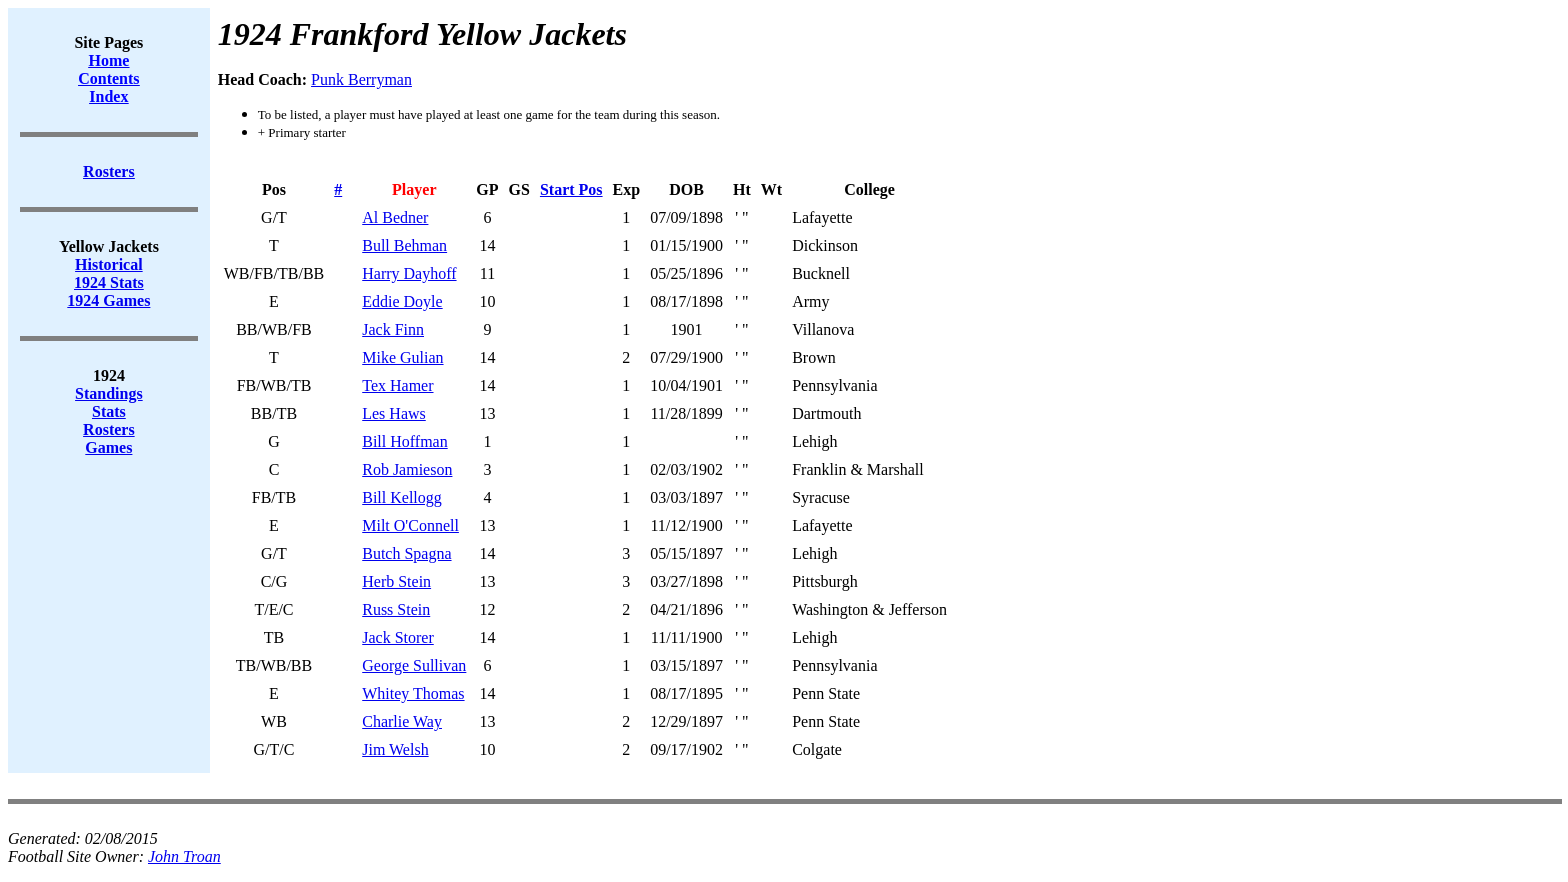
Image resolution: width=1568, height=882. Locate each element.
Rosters (109, 429)
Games (108, 447)
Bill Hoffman (404, 441)
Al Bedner (395, 217)
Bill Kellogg (402, 497)
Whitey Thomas (413, 693)
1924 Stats (109, 282)
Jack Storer (398, 637)
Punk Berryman (361, 79)
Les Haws (394, 413)
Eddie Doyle (402, 301)
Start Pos (571, 189)
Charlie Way (402, 721)
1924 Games (108, 300)
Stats (109, 411)
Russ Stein (396, 609)
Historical (109, 264)
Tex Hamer (397, 385)
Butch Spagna (406, 553)
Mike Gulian (402, 357)
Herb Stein (396, 581)
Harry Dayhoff (409, 273)
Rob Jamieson (407, 469)
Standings (109, 393)
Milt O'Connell (410, 525)
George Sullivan (414, 665)
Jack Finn (393, 329)
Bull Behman (404, 245)
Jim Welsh (395, 749)
